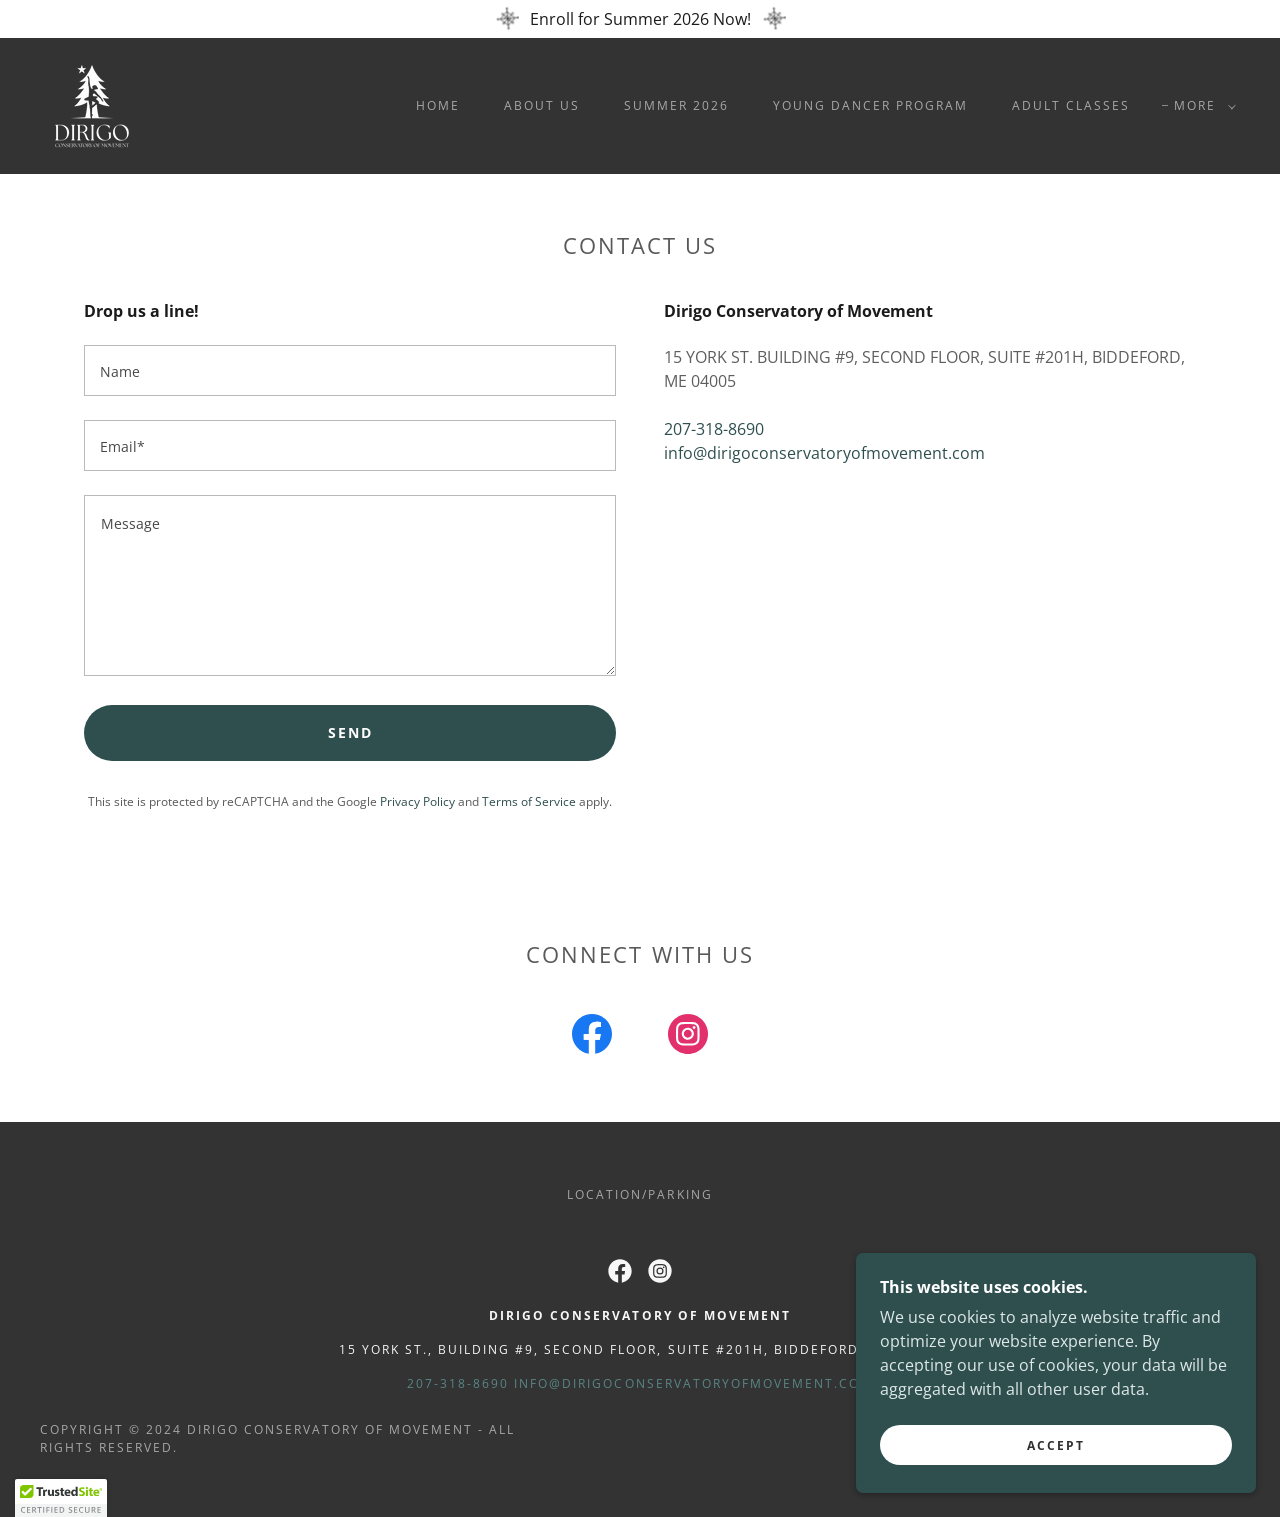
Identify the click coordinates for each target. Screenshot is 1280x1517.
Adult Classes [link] (1071, 105)
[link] (92, 104)
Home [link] (438, 105)
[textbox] (350, 370)
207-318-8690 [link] (714, 429)
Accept (1056, 1445)
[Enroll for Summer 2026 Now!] (640, 19)
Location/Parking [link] (639, 1194)
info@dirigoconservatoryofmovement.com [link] (824, 453)
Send (350, 732)
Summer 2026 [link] (676, 105)
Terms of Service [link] (529, 801)
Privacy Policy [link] (417, 801)
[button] (1201, 106)
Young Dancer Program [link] (870, 105)
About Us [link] (542, 105)
